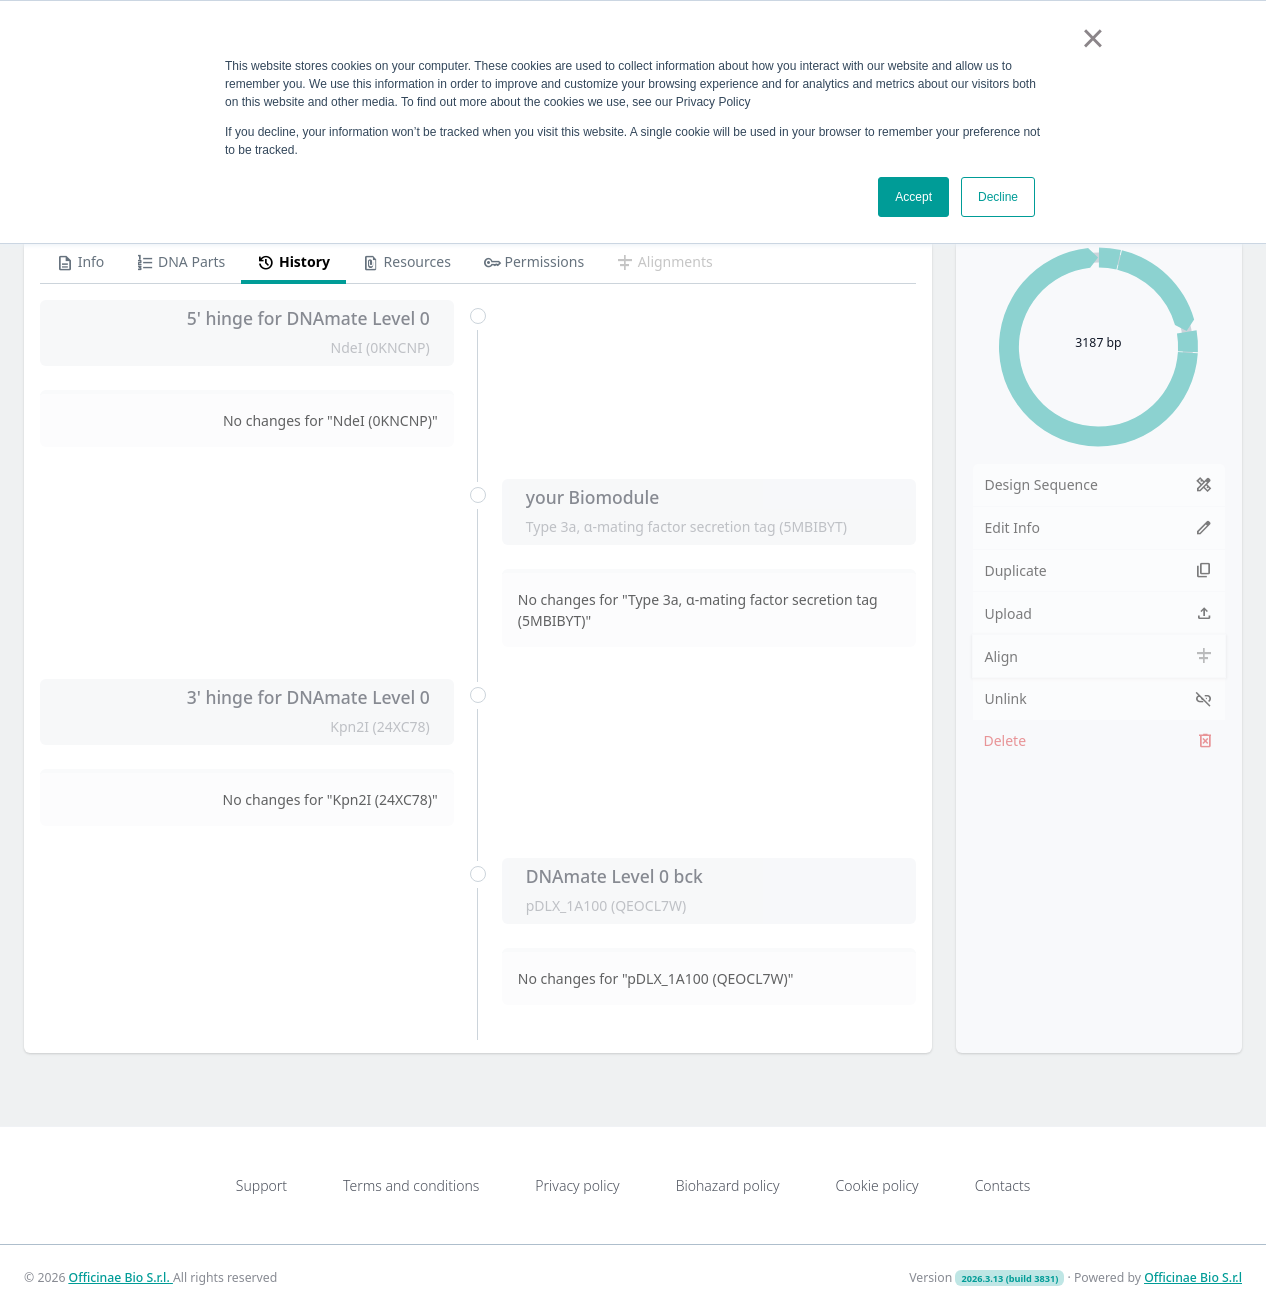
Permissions (533, 263)
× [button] (1092, 38)
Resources (406, 263)
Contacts (1003, 1185)
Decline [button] (998, 197)
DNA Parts (180, 263)
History (293, 263)
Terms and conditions (411, 1185)
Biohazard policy (728, 1185)
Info (80, 263)
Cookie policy (876, 1185)
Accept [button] (913, 197)
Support (261, 1185)
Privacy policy (577, 1185)
